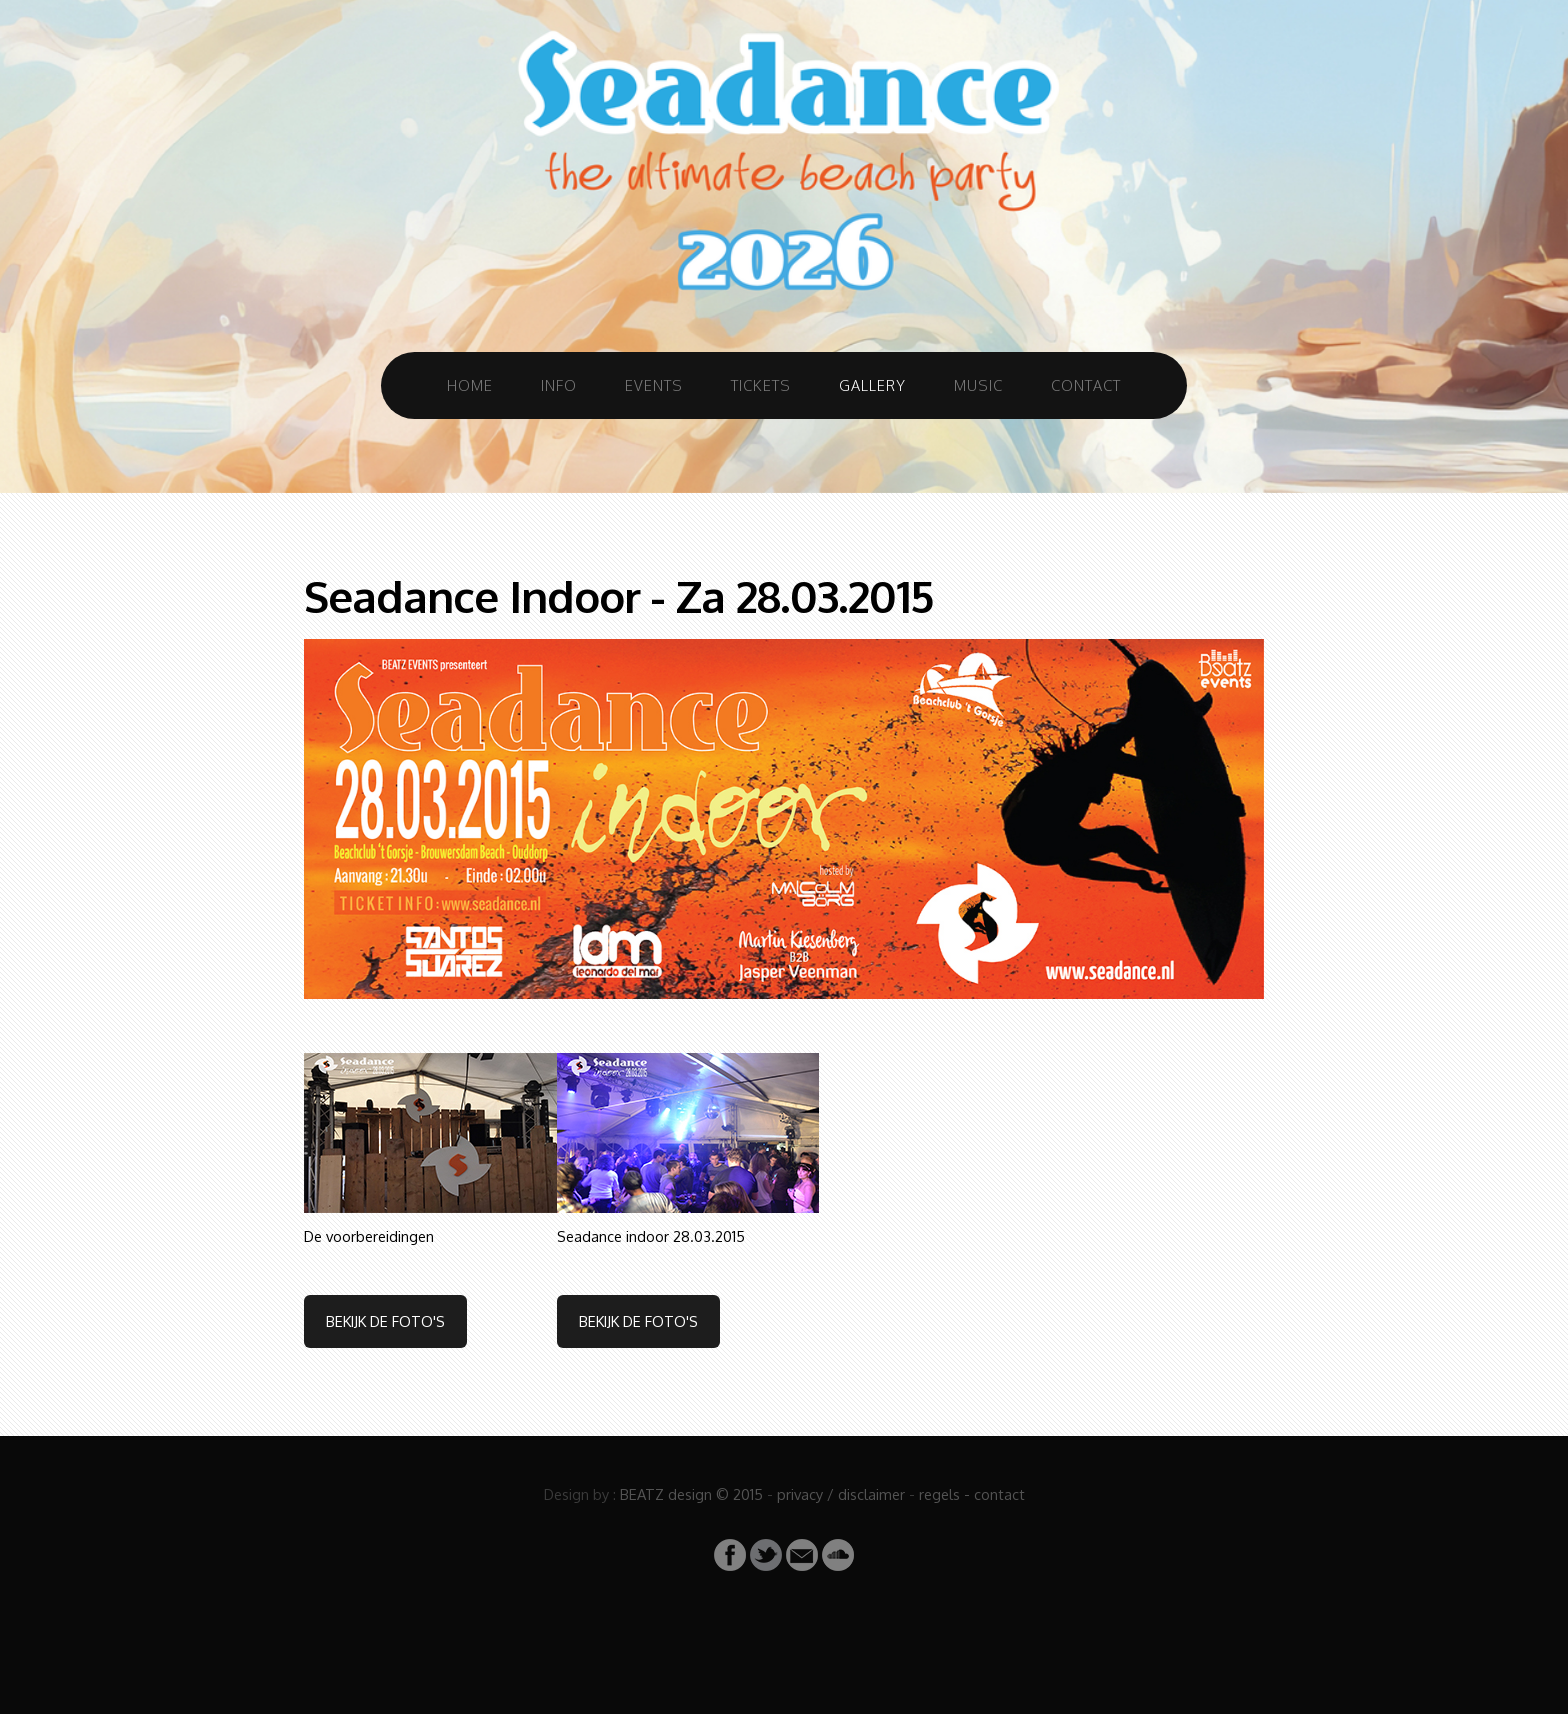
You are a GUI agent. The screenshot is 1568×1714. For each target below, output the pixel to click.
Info (559, 385)
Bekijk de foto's (385, 1321)
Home (470, 385)
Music (978, 385)
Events (654, 385)
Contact (1086, 385)
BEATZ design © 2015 (691, 1494)
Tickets (761, 385)
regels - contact (972, 1494)
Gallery (872, 385)
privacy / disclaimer (841, 1494)
